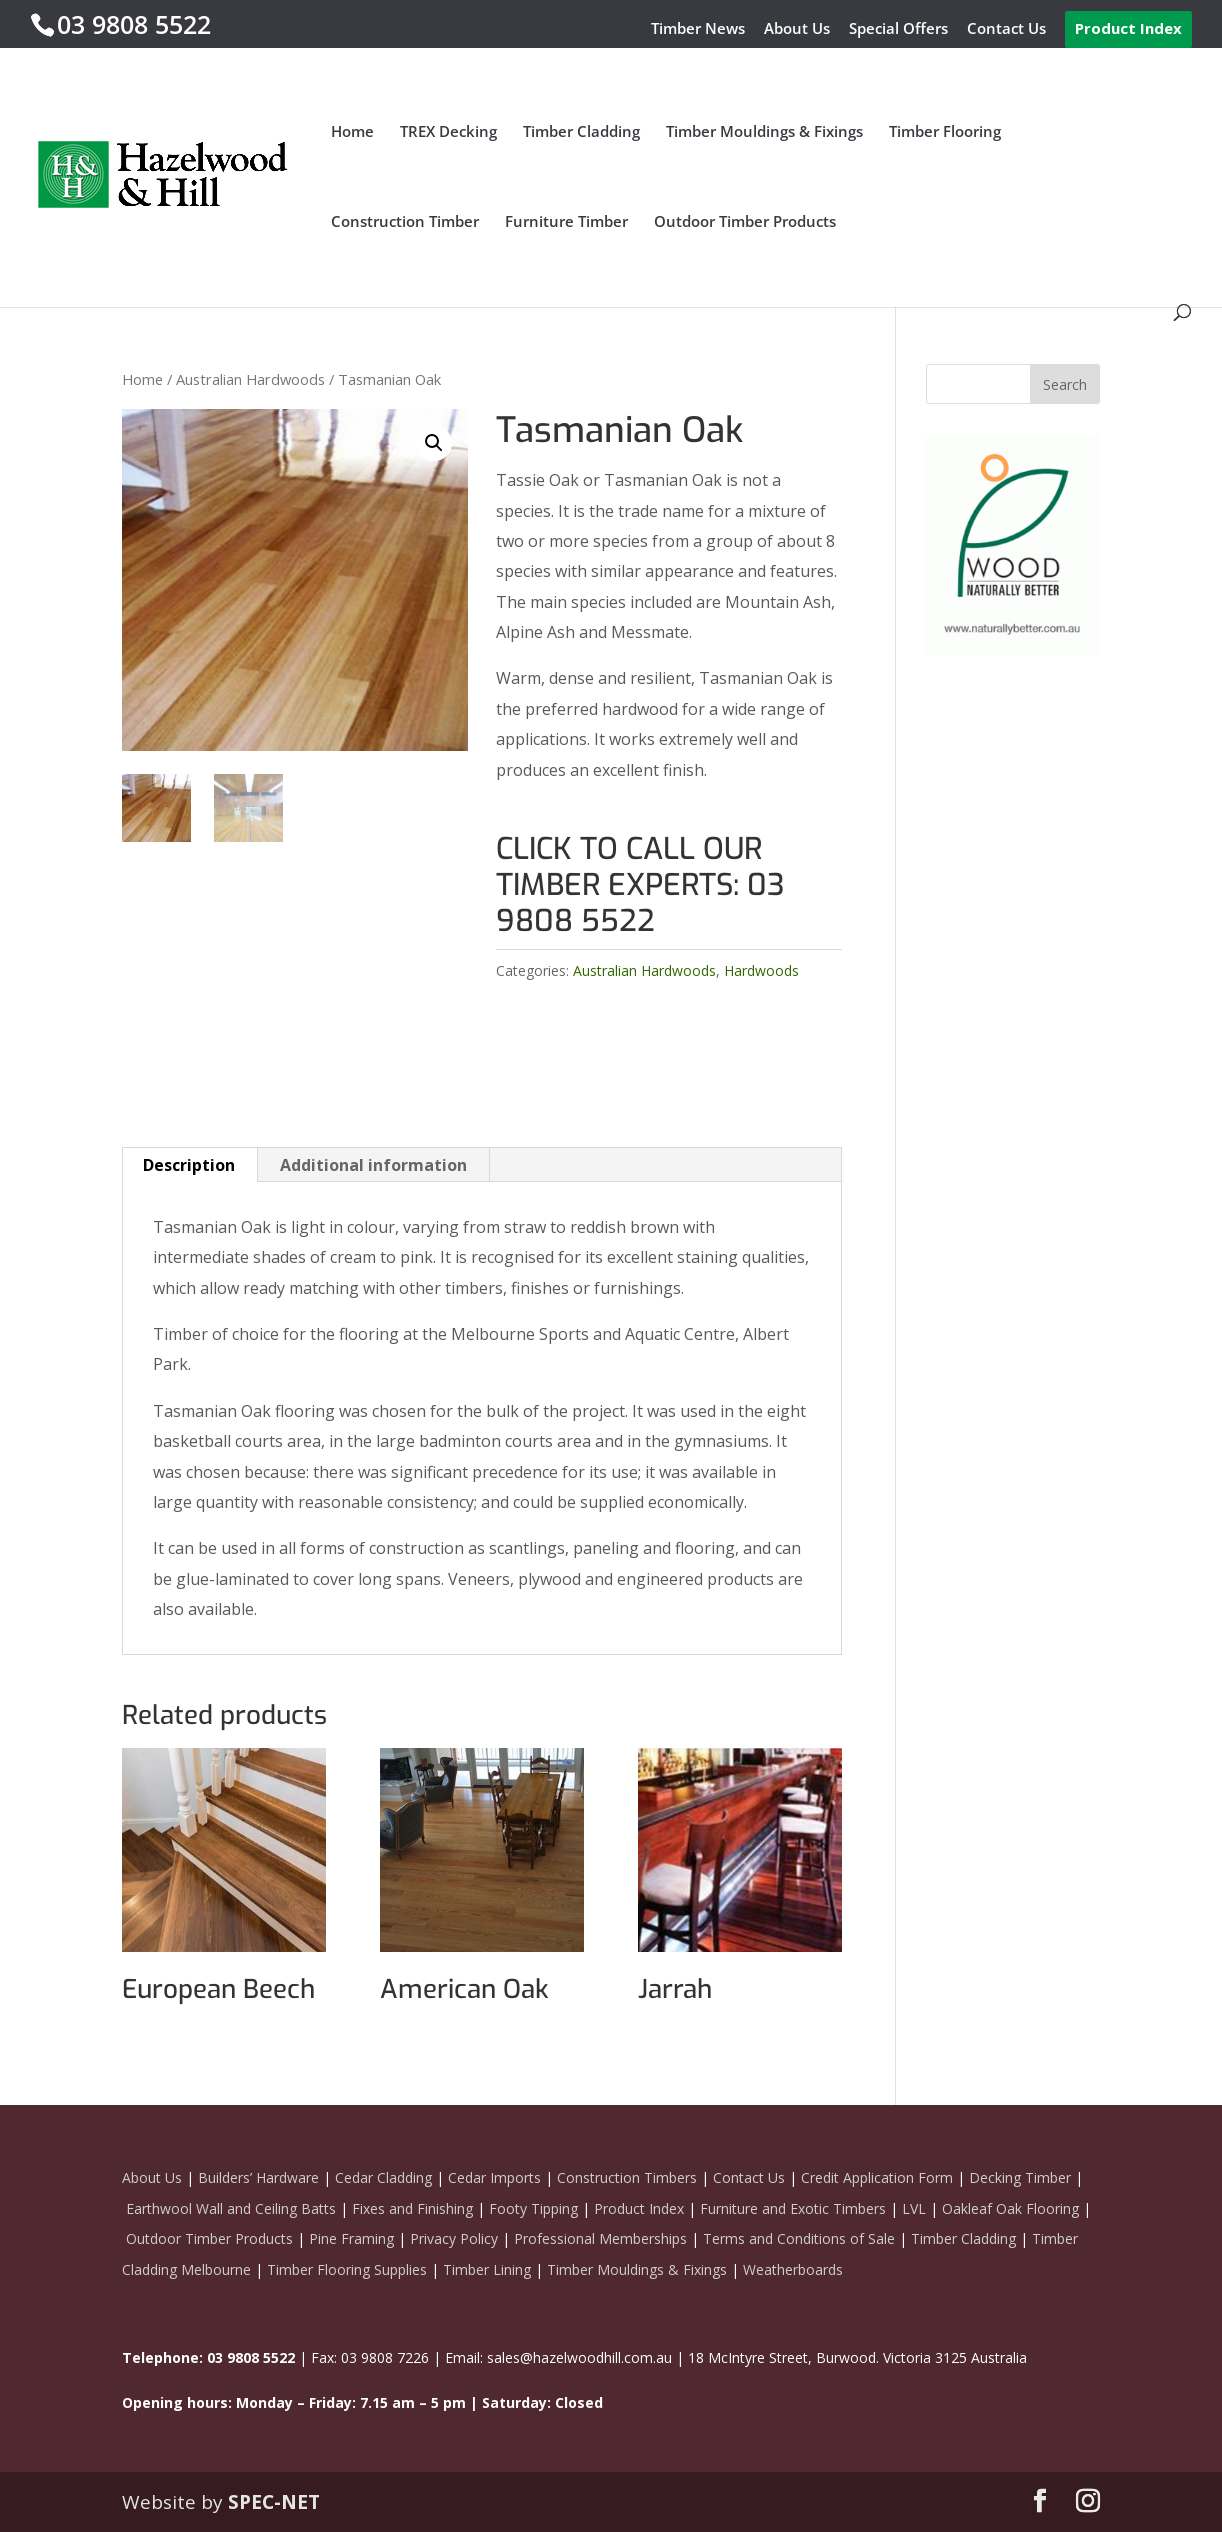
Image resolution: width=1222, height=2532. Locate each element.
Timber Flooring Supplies (347, 2269)
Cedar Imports (494, 2177)
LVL (914, 2208)
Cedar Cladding (383, 2177)
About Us (797, 29)
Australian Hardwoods (250, 379)
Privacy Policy (454, 2238)
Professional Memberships (600, 2238)
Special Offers (898, 29)
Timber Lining (487, 2269)
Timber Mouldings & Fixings (764, 132)
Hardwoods (761, 970)
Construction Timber (405, 222)
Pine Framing (351, 2238)
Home (352, 132)
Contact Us (1006, 29)
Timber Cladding (581, 132)
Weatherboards (793, 2269)
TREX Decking (448, 132)
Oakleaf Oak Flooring (1010, 2208)
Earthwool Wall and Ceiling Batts (231, 2208)
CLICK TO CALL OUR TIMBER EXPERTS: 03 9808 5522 (640, 885)
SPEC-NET (274, 2502)
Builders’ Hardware (258, 2177)
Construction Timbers (627, 2177)
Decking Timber (1020, 2177)
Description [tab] (189, 1165)
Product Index (1128, 28)
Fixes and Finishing (412, 2208)
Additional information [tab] (373, 1165)
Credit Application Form (877, 2177)
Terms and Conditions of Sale (797, 2238)
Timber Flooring (945, 132)
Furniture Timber (566, 222)
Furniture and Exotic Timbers (793, 2208)
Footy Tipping (533, 2208)
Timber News (698, 29)
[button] (434, 443)
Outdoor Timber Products (745, 222)
